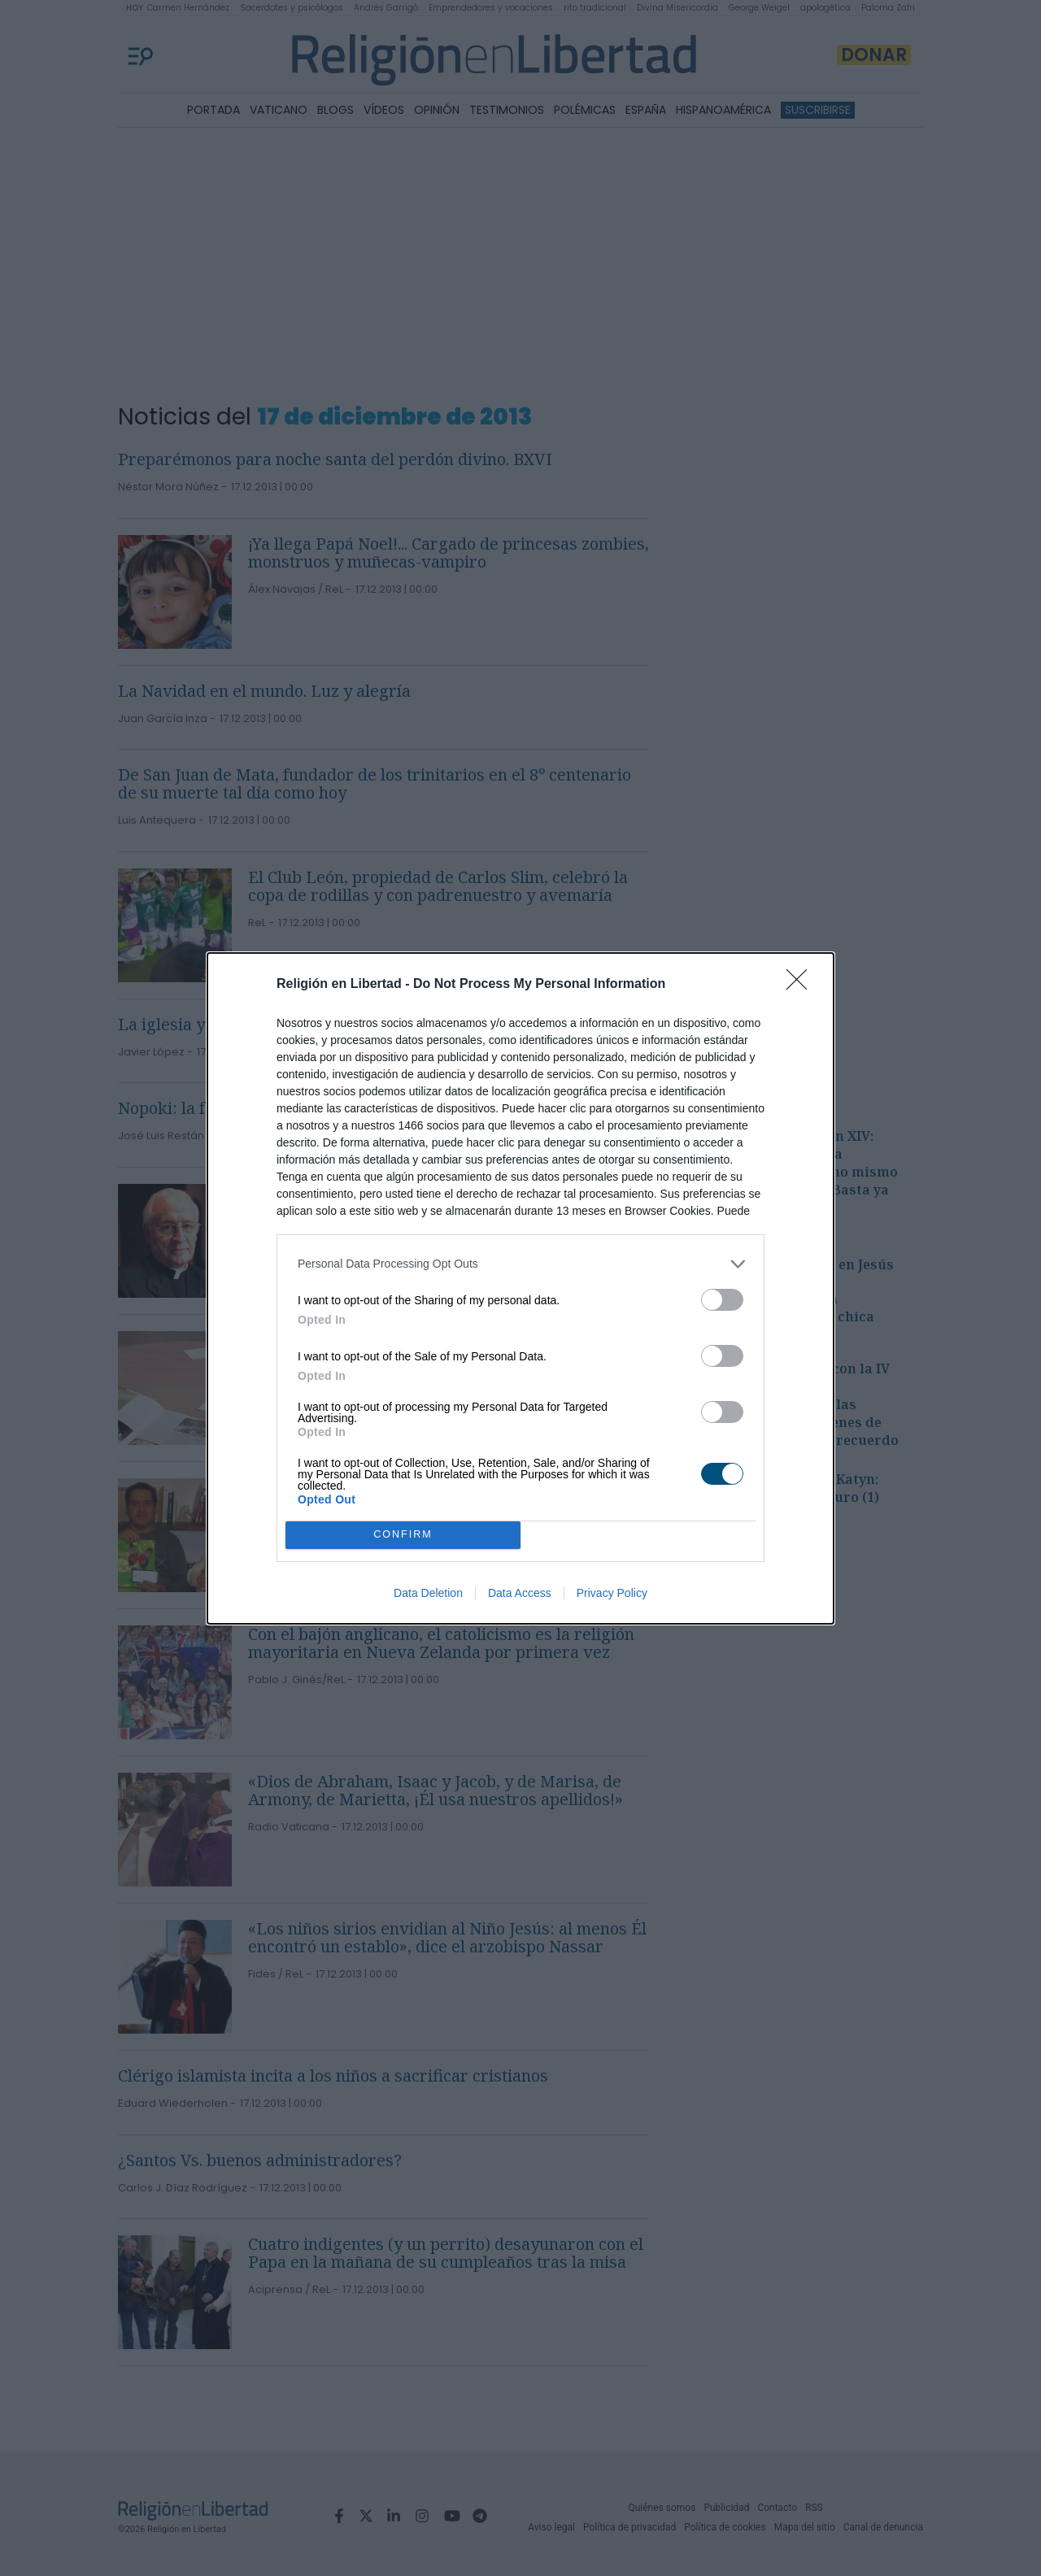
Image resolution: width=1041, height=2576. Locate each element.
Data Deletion (428, 1592)
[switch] (722, 1300)
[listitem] (520, 1264)
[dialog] (520, 1288)
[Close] (801, 984)
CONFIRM (402, 1535)
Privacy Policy (612, 1592)
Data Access (519, 1592)
